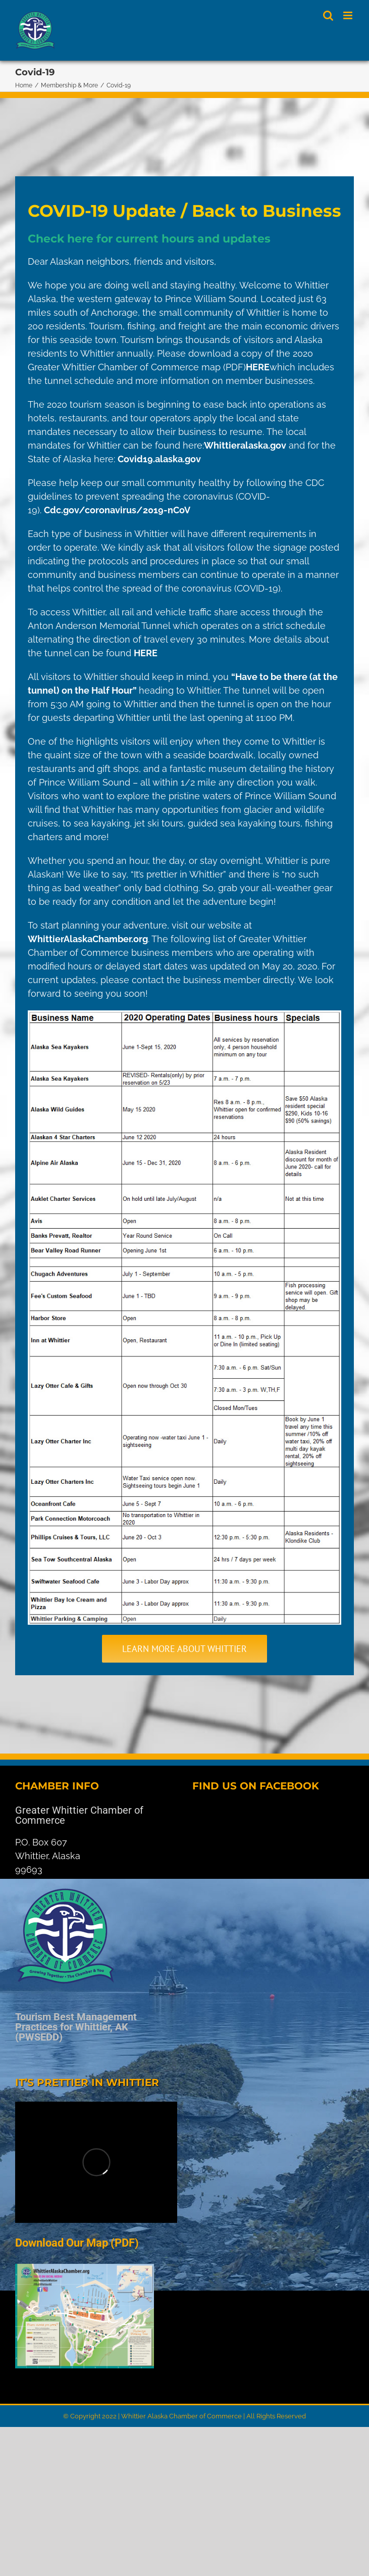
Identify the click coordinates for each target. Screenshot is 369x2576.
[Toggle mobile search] (328, 15)
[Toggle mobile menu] (348, 15)
